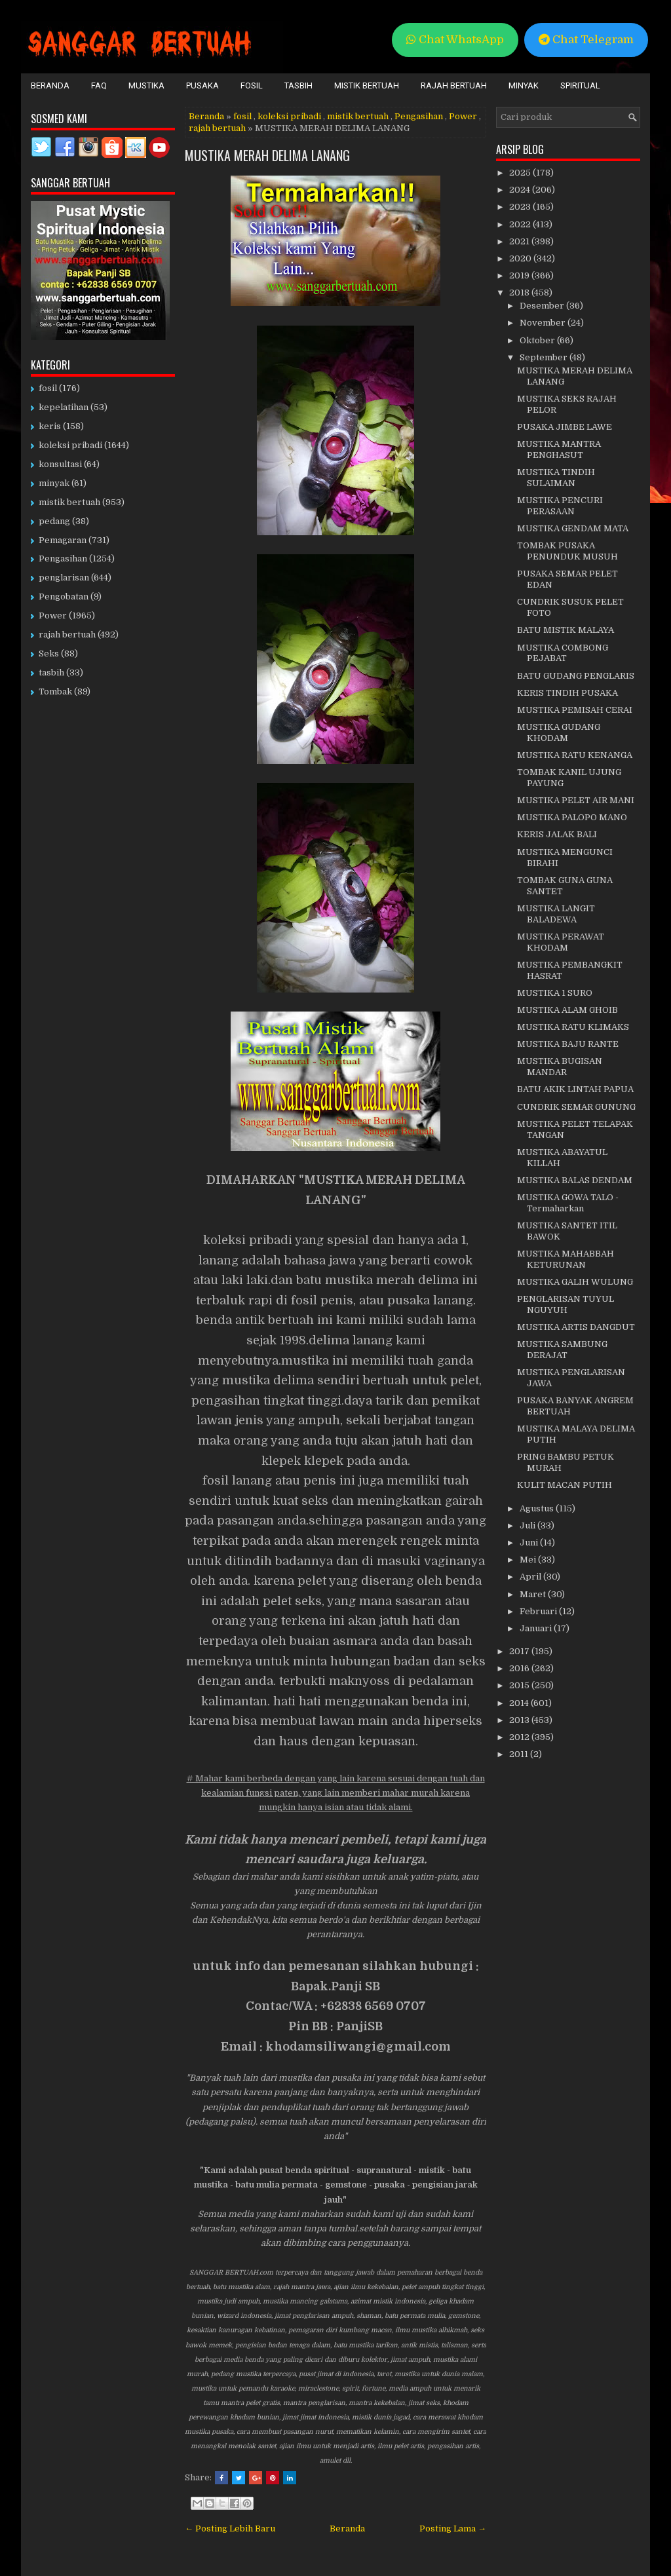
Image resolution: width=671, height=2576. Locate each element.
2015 (520, 1685)
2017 (520, 1651)
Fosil (251, 85)
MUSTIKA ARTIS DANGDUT (576, 1327)
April (531, 1577)
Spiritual (580, 85)
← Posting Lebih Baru (230, 2528)
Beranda (50, 85)
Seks (49, 653)
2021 (520, 241)
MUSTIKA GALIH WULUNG (575, 1282)
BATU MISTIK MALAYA (565, 630)
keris (50, 426)
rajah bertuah (217, 128)
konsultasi (60, 464)
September (544, 357)
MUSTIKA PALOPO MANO (572, 817)
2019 (520, 275)
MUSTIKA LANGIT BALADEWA (556, 913)
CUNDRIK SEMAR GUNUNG (576, 1107)
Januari (537, 1628)
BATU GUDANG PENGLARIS (575, 676)
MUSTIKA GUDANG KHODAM (558, 732)
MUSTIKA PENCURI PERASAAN (560, 505)
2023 (521, 207)
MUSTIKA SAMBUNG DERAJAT (562, 1349)
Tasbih (298, 85)
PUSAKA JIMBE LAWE (564, 427)
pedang (54, 521)
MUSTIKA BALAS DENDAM (574, 1180)
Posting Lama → (452, 2528)
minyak (54, 483)
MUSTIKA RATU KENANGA (574, 755)
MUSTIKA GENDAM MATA (572, 528)
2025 (521, 173)
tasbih (51, 672)
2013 (520, 1720)
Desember (543, 306)
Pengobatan (63, 596)
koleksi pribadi (289, 116)
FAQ (99, 85)
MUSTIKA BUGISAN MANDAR (559, 1066)
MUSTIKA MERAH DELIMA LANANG (267, 155)
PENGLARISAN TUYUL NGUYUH (565, 1304)
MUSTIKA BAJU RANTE (568, 1044)
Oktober (538, 340)
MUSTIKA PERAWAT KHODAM (560, 942)
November (543, 323)
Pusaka (202, 85)
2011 (519, 1754)
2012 (520, 1737)
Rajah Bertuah (454, 85)
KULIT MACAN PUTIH (564, 1485)
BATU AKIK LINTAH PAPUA (575, 1089)
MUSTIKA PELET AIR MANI (575, 800)
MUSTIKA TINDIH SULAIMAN (556, 477)
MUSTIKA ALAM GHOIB (567, 1010)
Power (463, 116)
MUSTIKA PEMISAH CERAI (574, 710)
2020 (521, 258)
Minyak (523, 85)
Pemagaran (62, 540)
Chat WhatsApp (455, 39)
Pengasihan (418, 116)
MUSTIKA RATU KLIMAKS (573, 1027)
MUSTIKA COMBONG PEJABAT (562, 653)
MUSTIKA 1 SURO (554, 993)
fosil (242, 116)
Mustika (146, 85)
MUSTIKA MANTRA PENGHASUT (559, 449)
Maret (534, 1594)
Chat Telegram (586, 39)
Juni (530, 1542)
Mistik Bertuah (366, 85)
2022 (521, 224)
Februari (539, 1611)
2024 (520, 190)
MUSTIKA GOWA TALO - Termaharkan (568, 1202)
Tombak (55, 691)
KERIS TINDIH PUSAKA (567, 693)
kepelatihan (63, 407)
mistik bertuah (358, 116)
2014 (520, 1703)
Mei (529, 1559)
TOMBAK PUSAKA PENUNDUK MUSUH (567, 550)
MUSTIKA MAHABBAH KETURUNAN (565, 1259)
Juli (528, 1525)
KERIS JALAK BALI (557, 834)
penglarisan (64, 577)
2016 (520, 1668)
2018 (520, 292)
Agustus (538, 1508)
